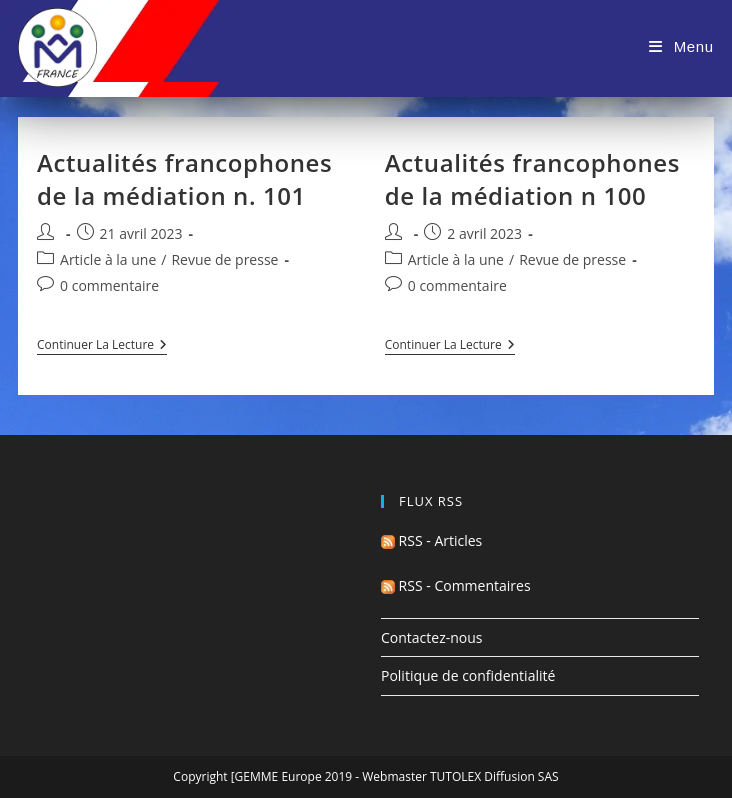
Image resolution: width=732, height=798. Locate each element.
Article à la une (108, 259)
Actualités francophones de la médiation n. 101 (184, 179)
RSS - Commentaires (456, 585)
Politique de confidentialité (468, 675)
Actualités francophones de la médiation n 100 (532, 179)
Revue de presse (224, 259)
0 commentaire (109, 285)
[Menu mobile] (681, 46)
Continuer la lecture (102, 346)
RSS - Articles (431, 540)
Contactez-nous (432, 637)
